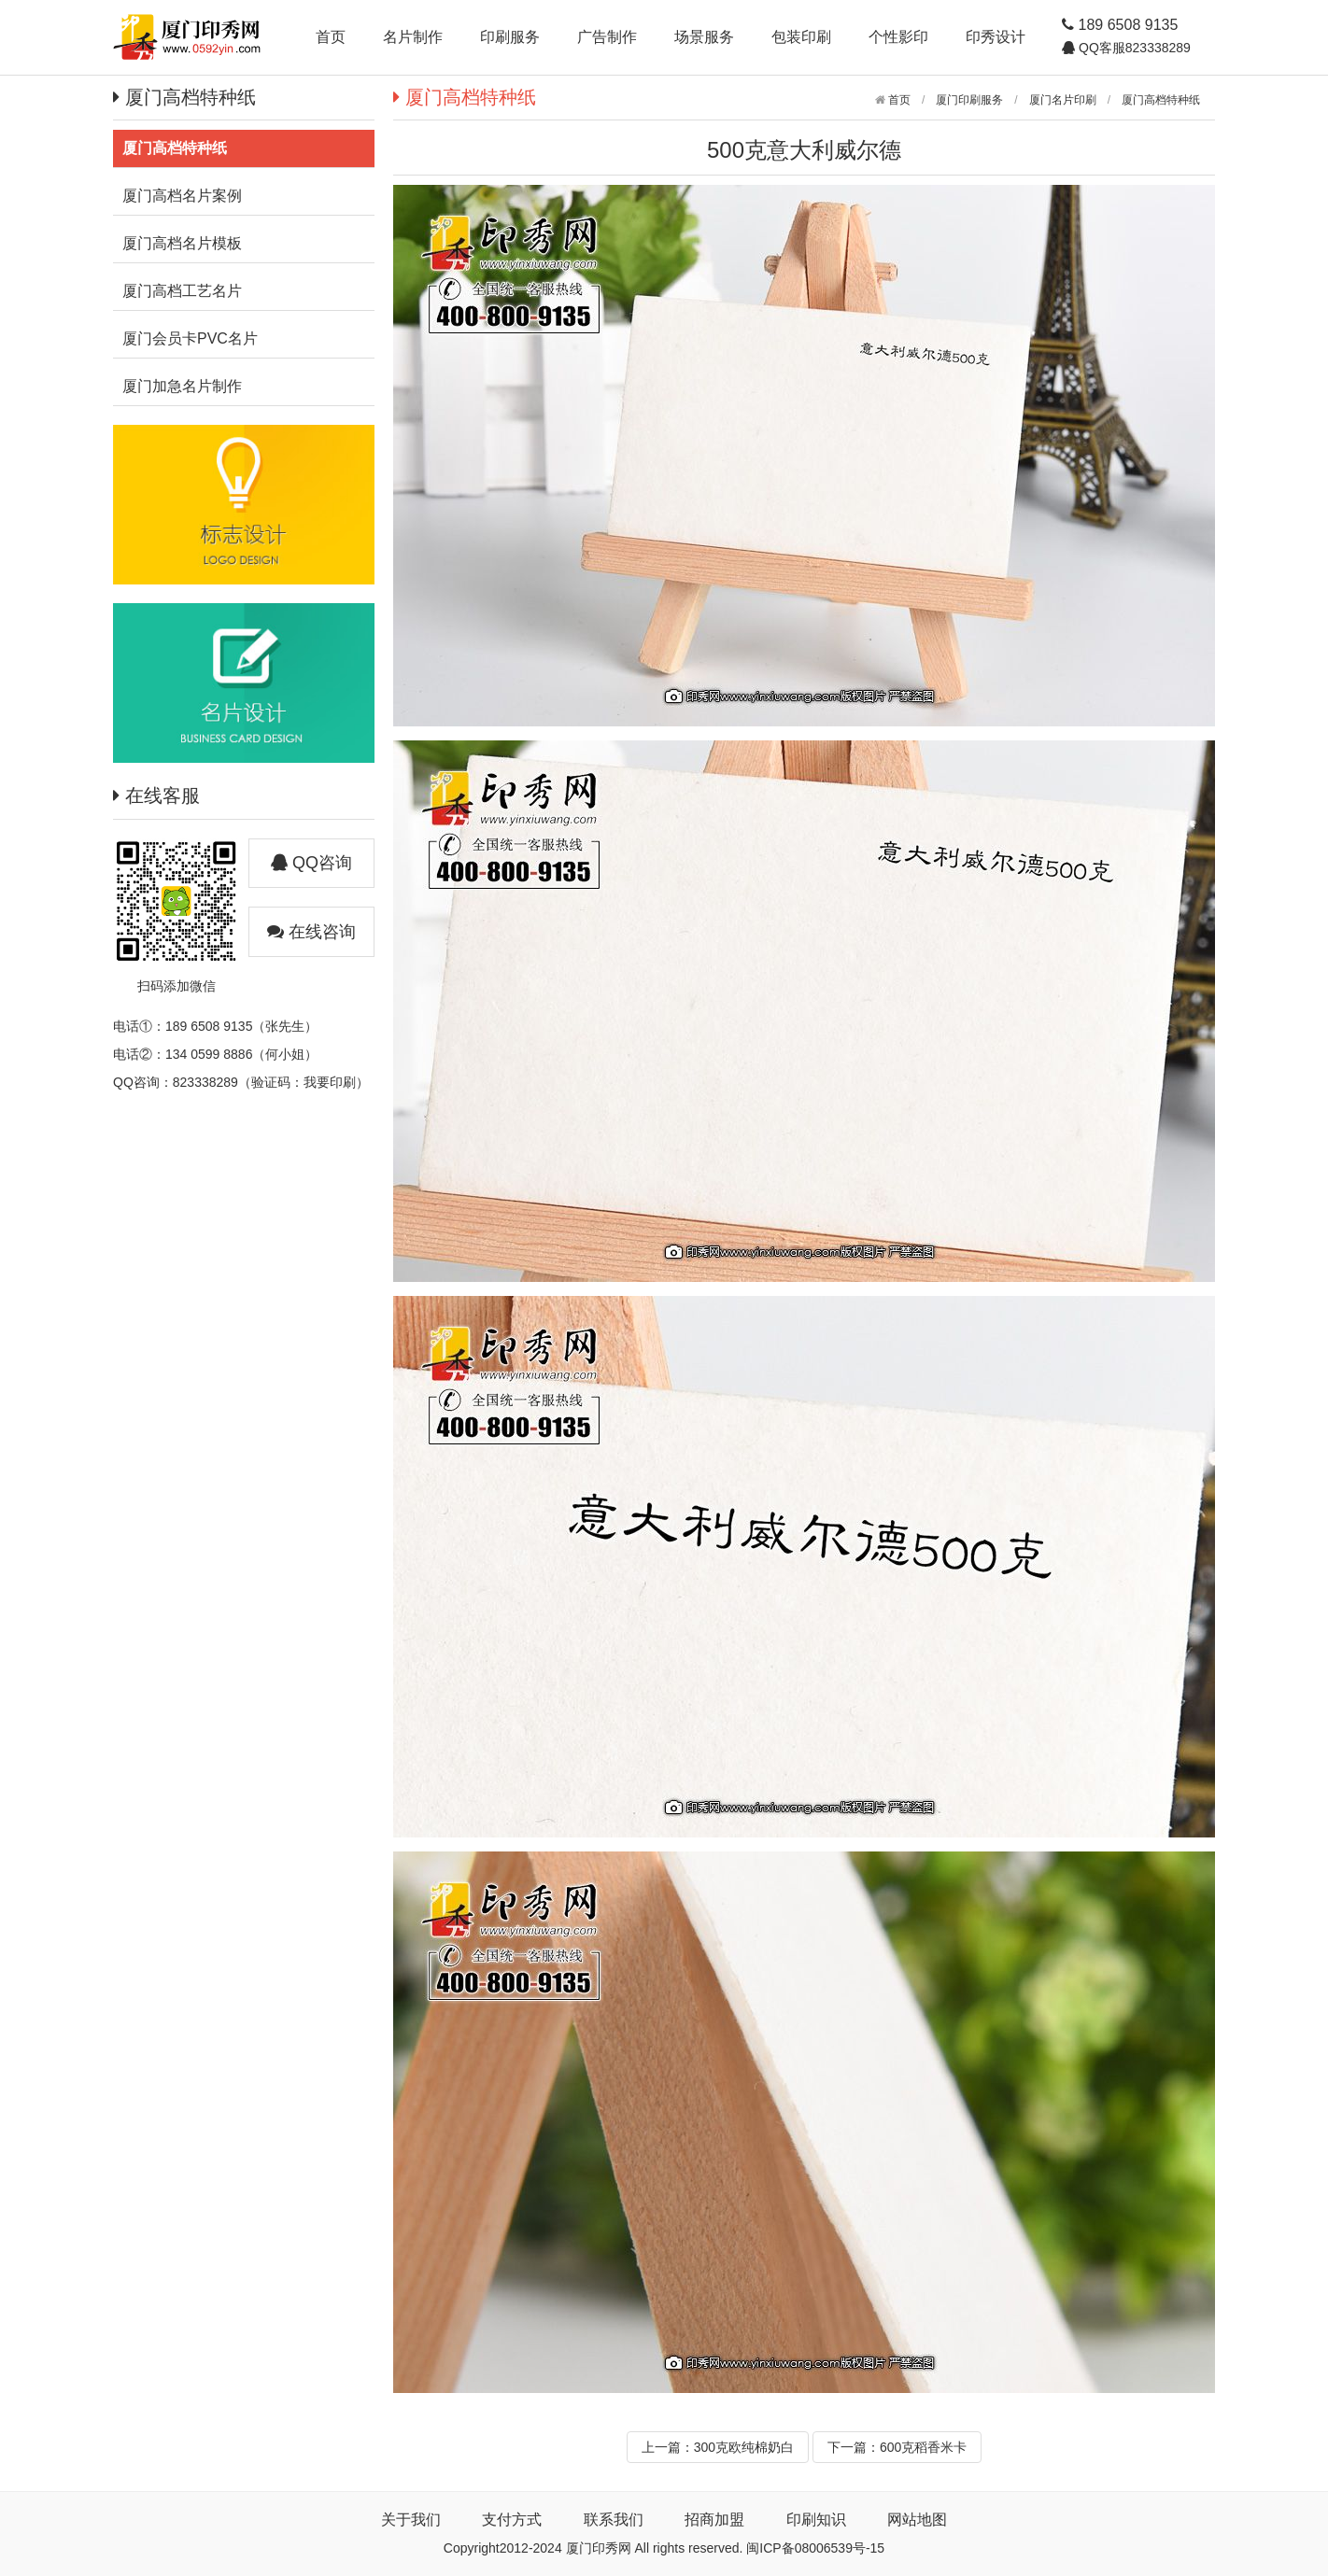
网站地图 (917, 2519)
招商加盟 (714, 2519)
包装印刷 (801, 37)
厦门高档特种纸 (1161, 99)
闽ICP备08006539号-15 (815, 2548)
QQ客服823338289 (1133, 47)
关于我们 (411, 2519)
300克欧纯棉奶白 (744, 2447)
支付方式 (512, 2519)
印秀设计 (995, 37)
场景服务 (704, 37)
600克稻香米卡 (923, 2447)
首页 (331, 37)
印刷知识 (816, 2519)
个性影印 (898, 37)
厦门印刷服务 (969, 99)
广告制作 (607, 37)
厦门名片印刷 (1062, 99)
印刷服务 (510, 37)
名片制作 (413, 37)
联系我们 (613, 2519)
